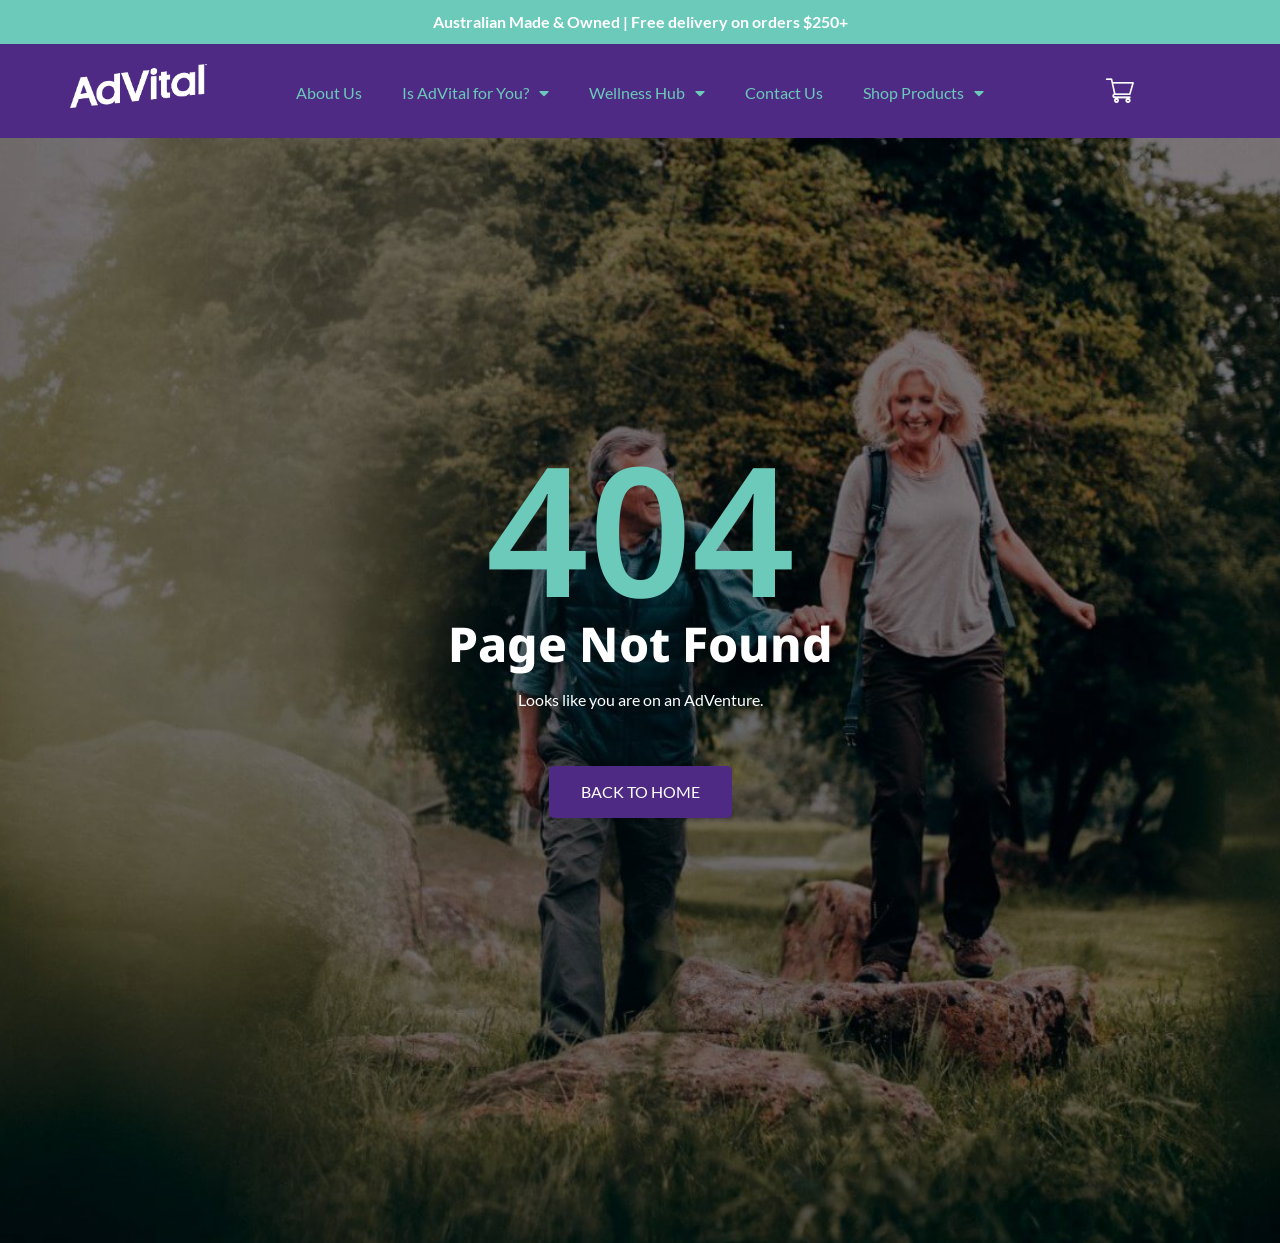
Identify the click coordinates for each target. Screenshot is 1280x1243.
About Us (329, 92)
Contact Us (784, 92)
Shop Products (923, 93)
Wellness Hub (647, 93)
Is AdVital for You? (475, 93)
